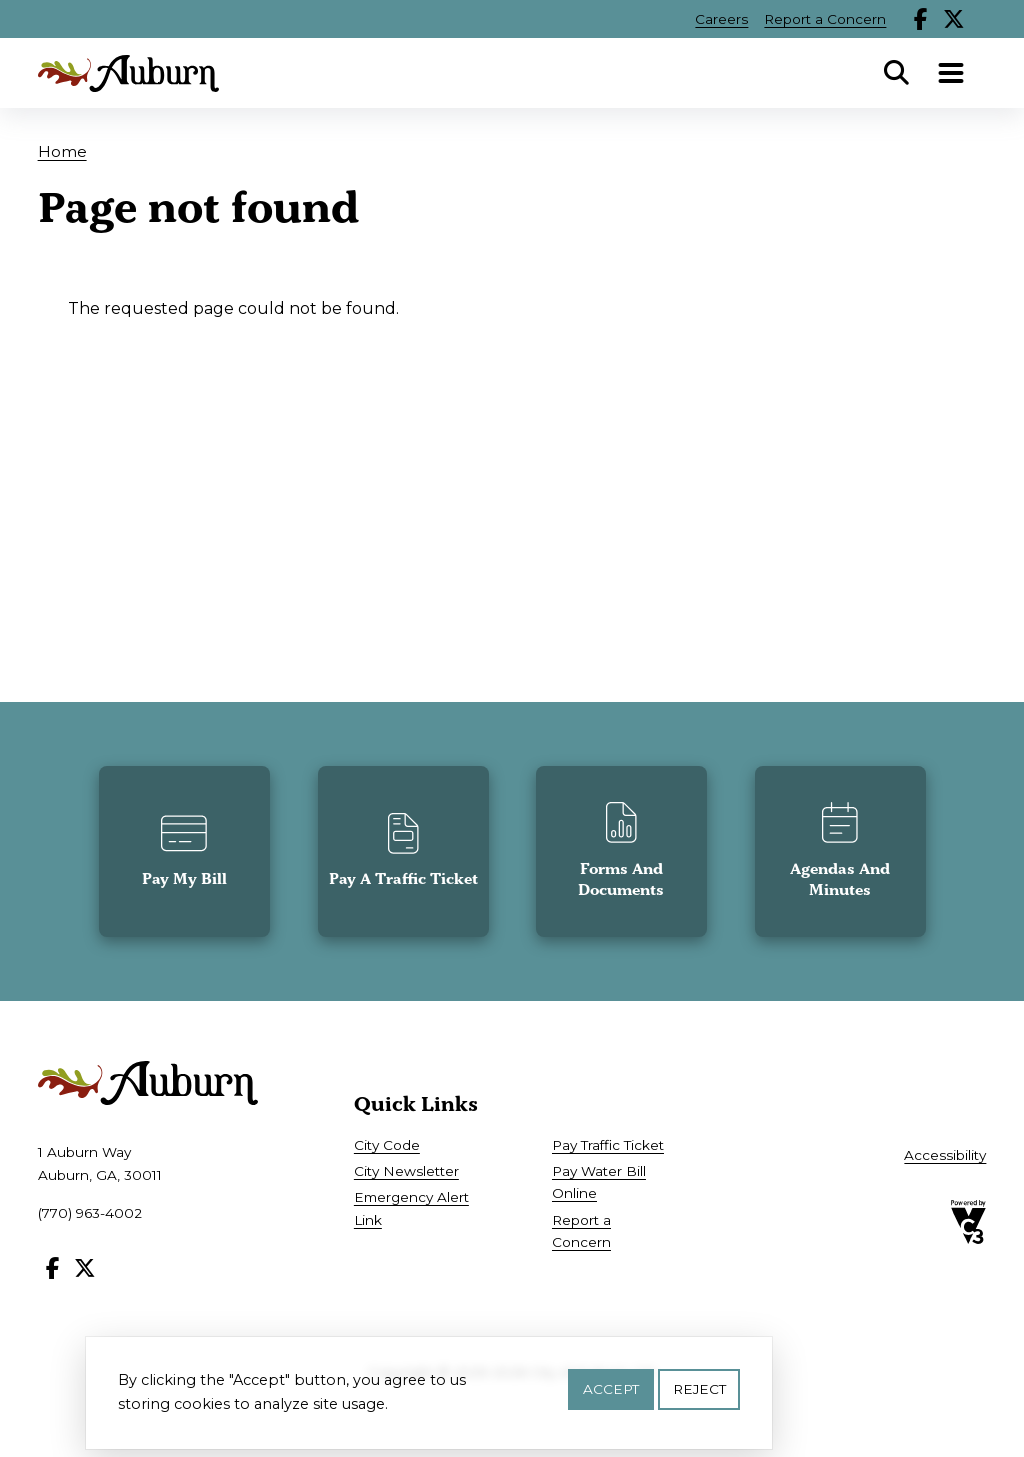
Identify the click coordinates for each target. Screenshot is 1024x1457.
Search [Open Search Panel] (896, 73)
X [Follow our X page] (954, 19)
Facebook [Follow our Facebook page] (921, 19)
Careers (721, 19)
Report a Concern (825, 19)
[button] (184, 851)
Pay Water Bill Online (599, 1182)
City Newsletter (406, 1171)
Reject (699, 1394)
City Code (387, 1145)
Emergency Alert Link (411, 1208)
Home (62, 152)
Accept (611, 1394)
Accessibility (945, 1155)
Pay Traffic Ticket (608, 1145)
